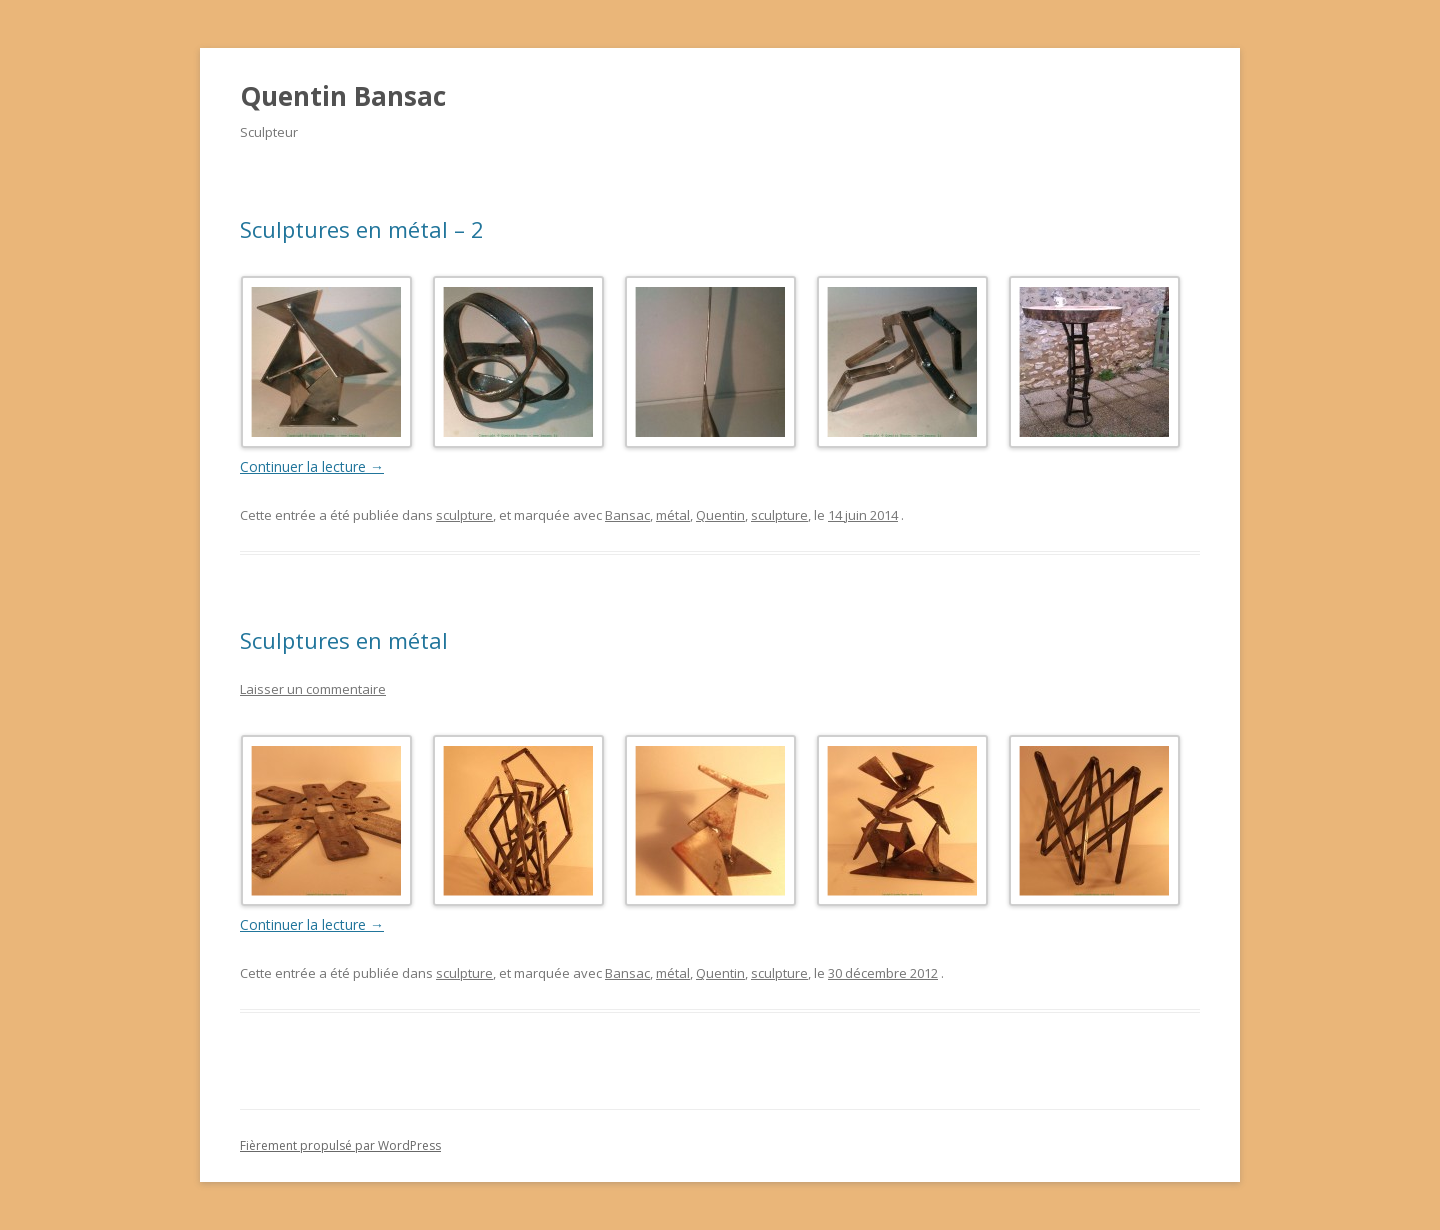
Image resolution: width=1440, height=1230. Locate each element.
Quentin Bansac (343, 96)
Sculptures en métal (344, 640)
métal (673, 515)
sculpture (464, 515)
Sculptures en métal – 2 (362, 229)
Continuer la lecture (312, 466)
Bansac (627, 515)
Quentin (720, 515)
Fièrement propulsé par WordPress (340, 1145)
